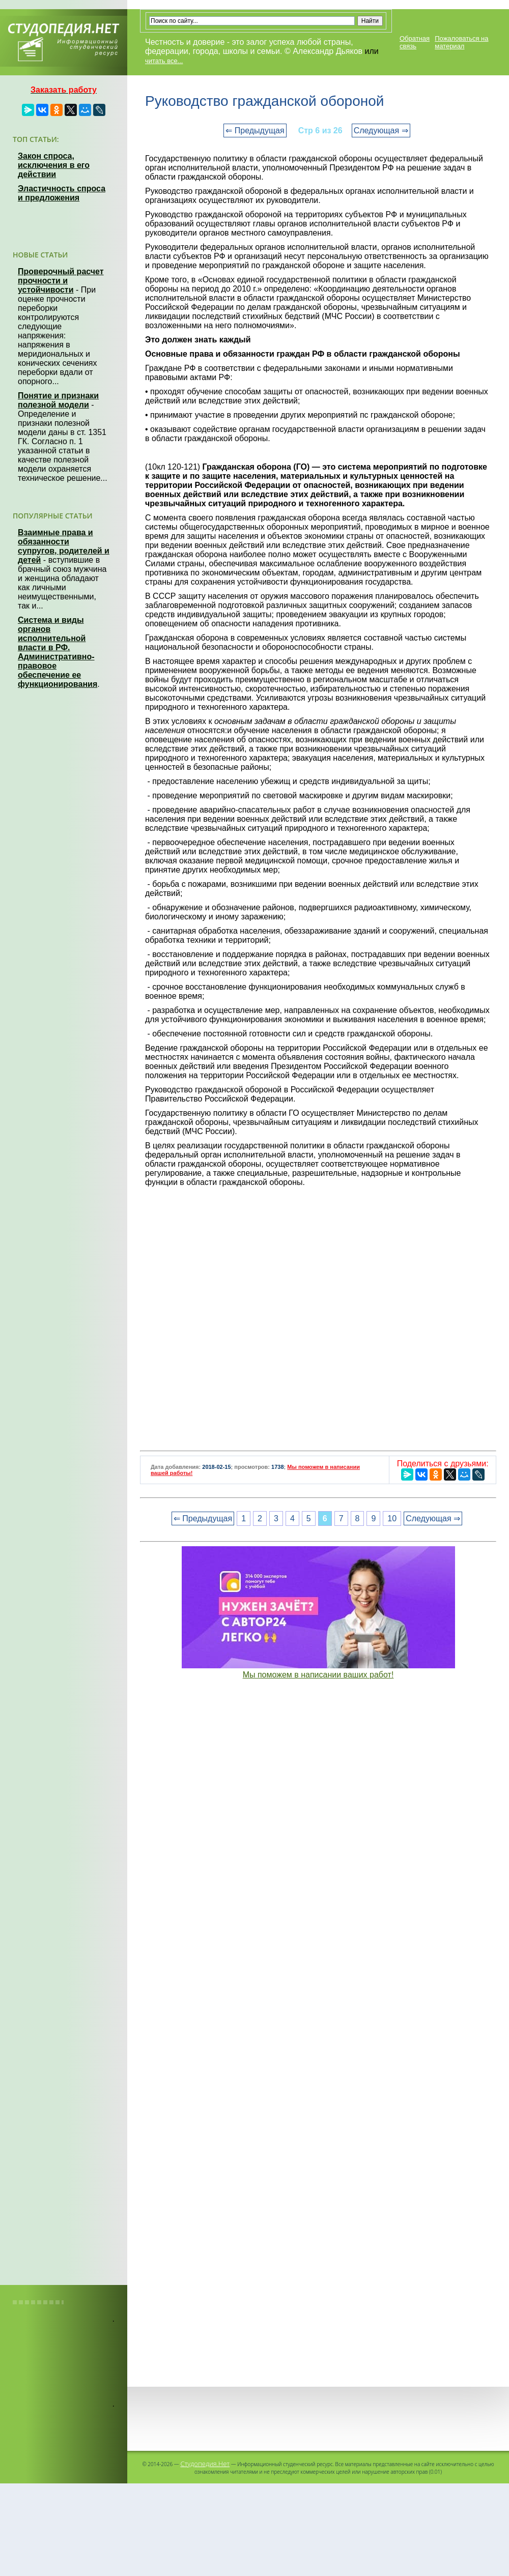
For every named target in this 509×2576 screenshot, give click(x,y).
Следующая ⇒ (381, 130)
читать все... (164, 61)
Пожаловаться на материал (461, 42)
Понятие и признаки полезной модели (58, 400)
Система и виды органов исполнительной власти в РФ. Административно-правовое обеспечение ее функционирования (57, 652)
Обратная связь (415, 42)
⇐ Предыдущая (254, 130)
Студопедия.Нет (205, 2463)
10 (392, 1518)
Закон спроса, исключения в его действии (54, 165)
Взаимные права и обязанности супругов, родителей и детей (63, 546)
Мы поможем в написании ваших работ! (318, 1674)
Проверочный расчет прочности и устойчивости (61, 280)
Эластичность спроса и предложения (61, 193)
